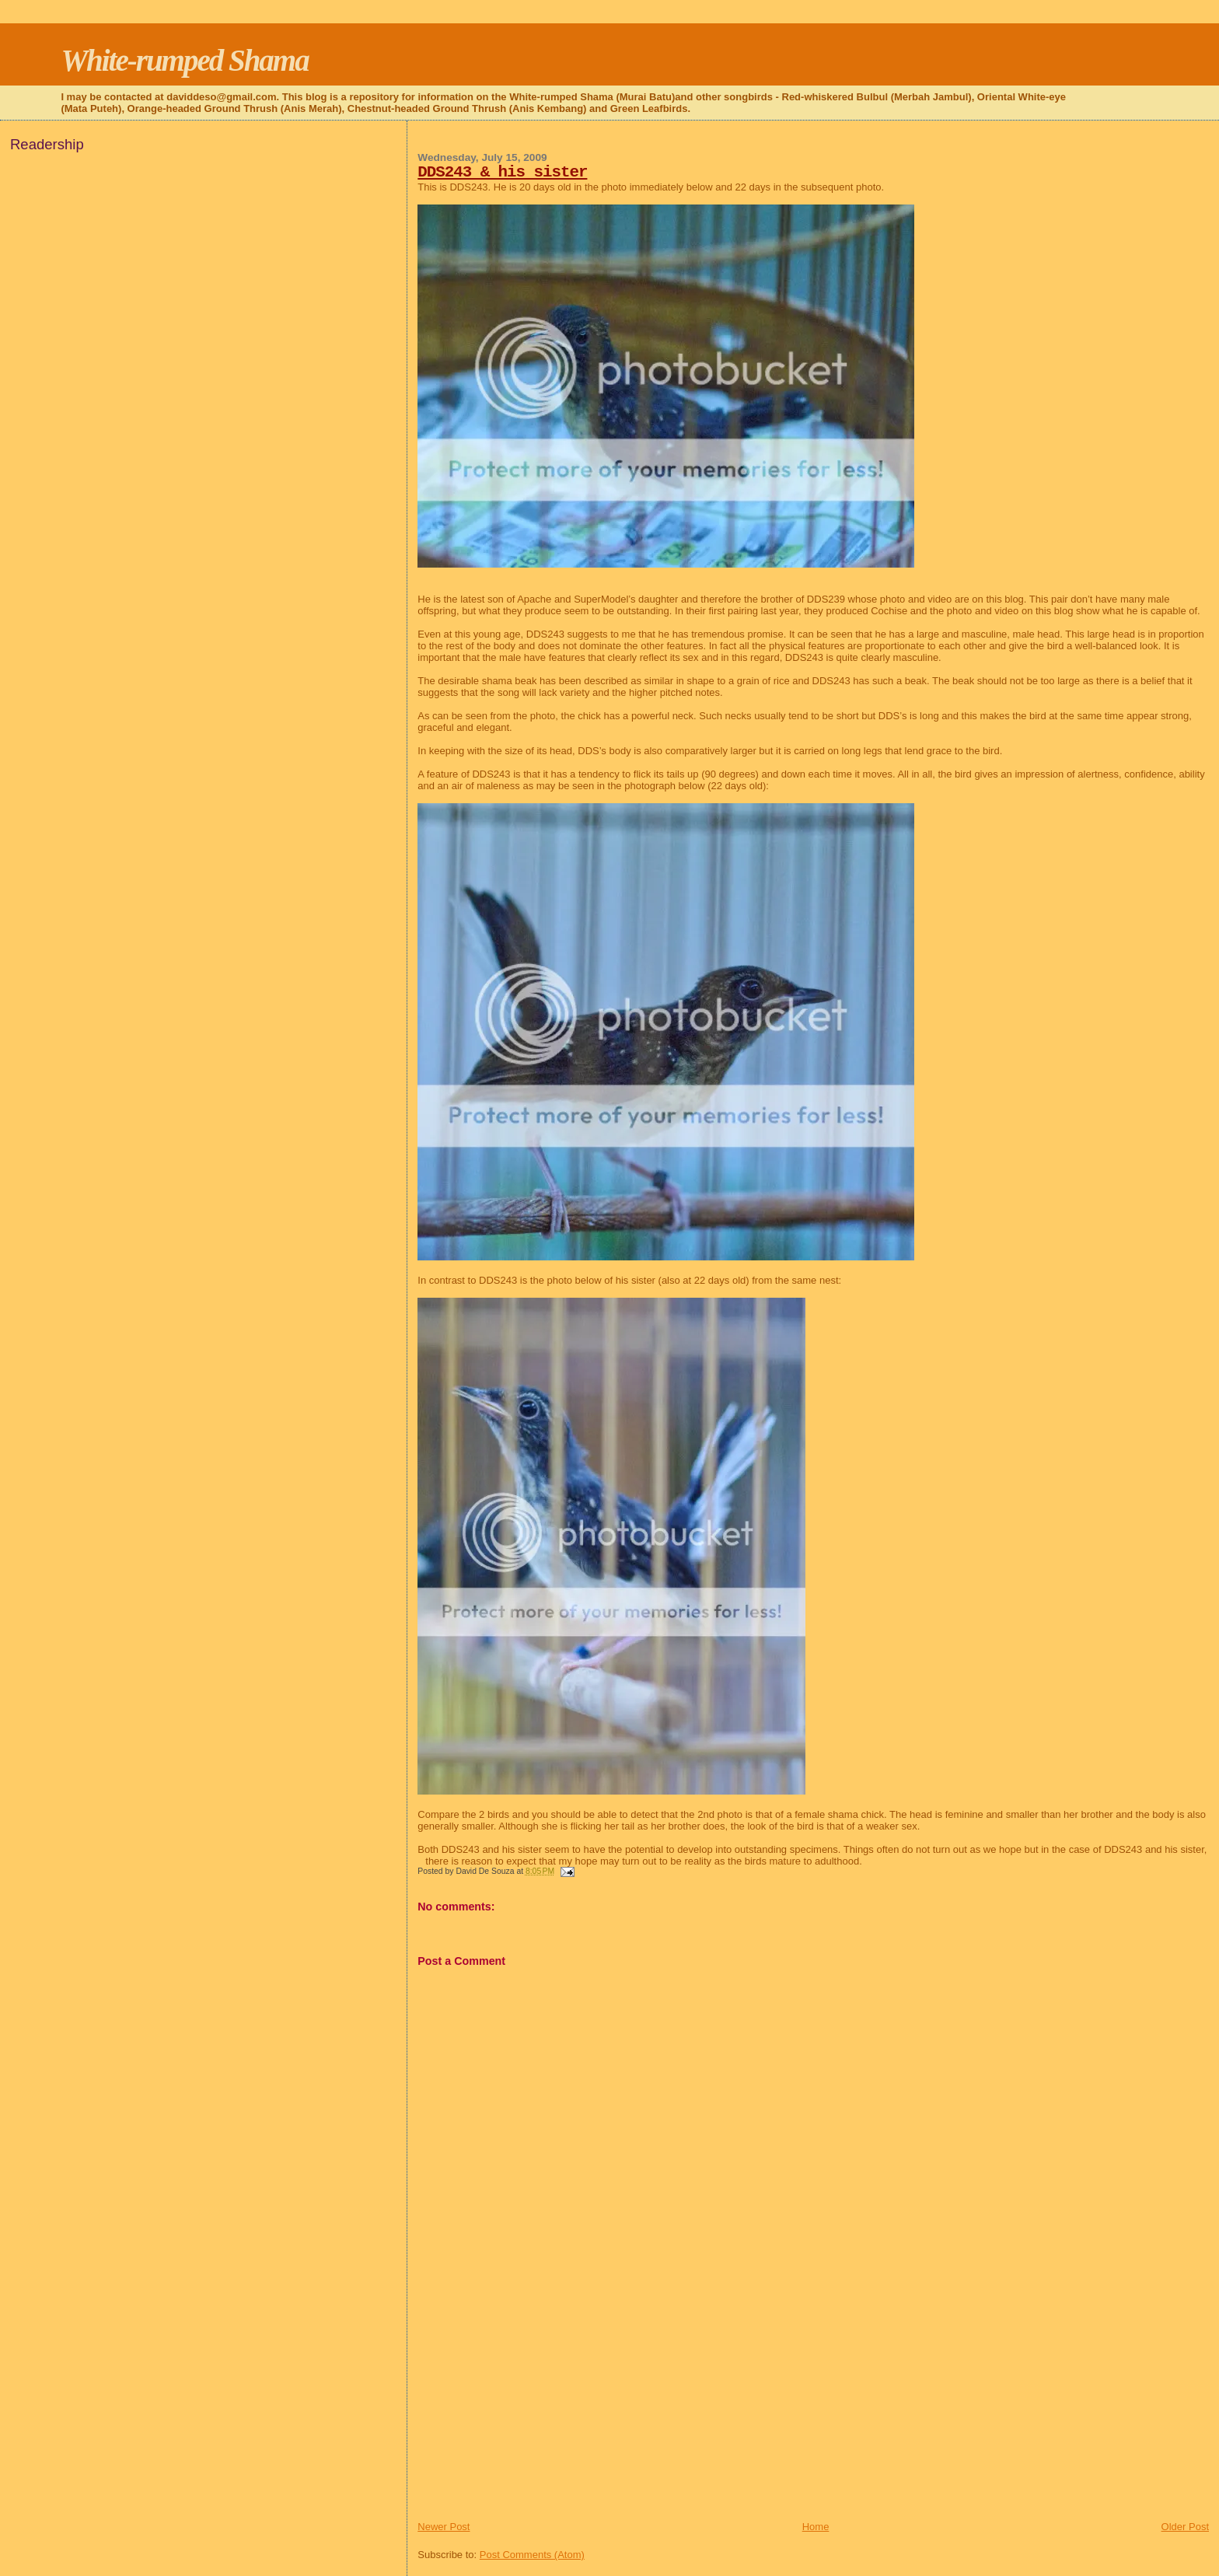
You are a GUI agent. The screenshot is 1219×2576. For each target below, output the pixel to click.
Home (816, 2526)
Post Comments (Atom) (532, 2554)
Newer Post (443, 2526)
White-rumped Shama (184, 60)
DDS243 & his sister (502, 172)
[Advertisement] (534, 2411)
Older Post (1185, 2526)
